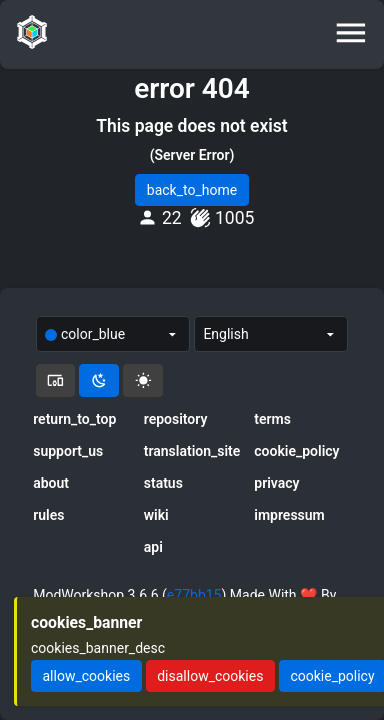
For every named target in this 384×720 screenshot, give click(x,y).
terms (272, 419)
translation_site (192, 451)
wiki (156, 515)
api (153, 547)
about (51, 483)
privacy (276, 483)
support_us (68, 451)
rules (48, 515)
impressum (289, 515)
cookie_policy (296, 451)
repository (176, 419)
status (163, 483)
